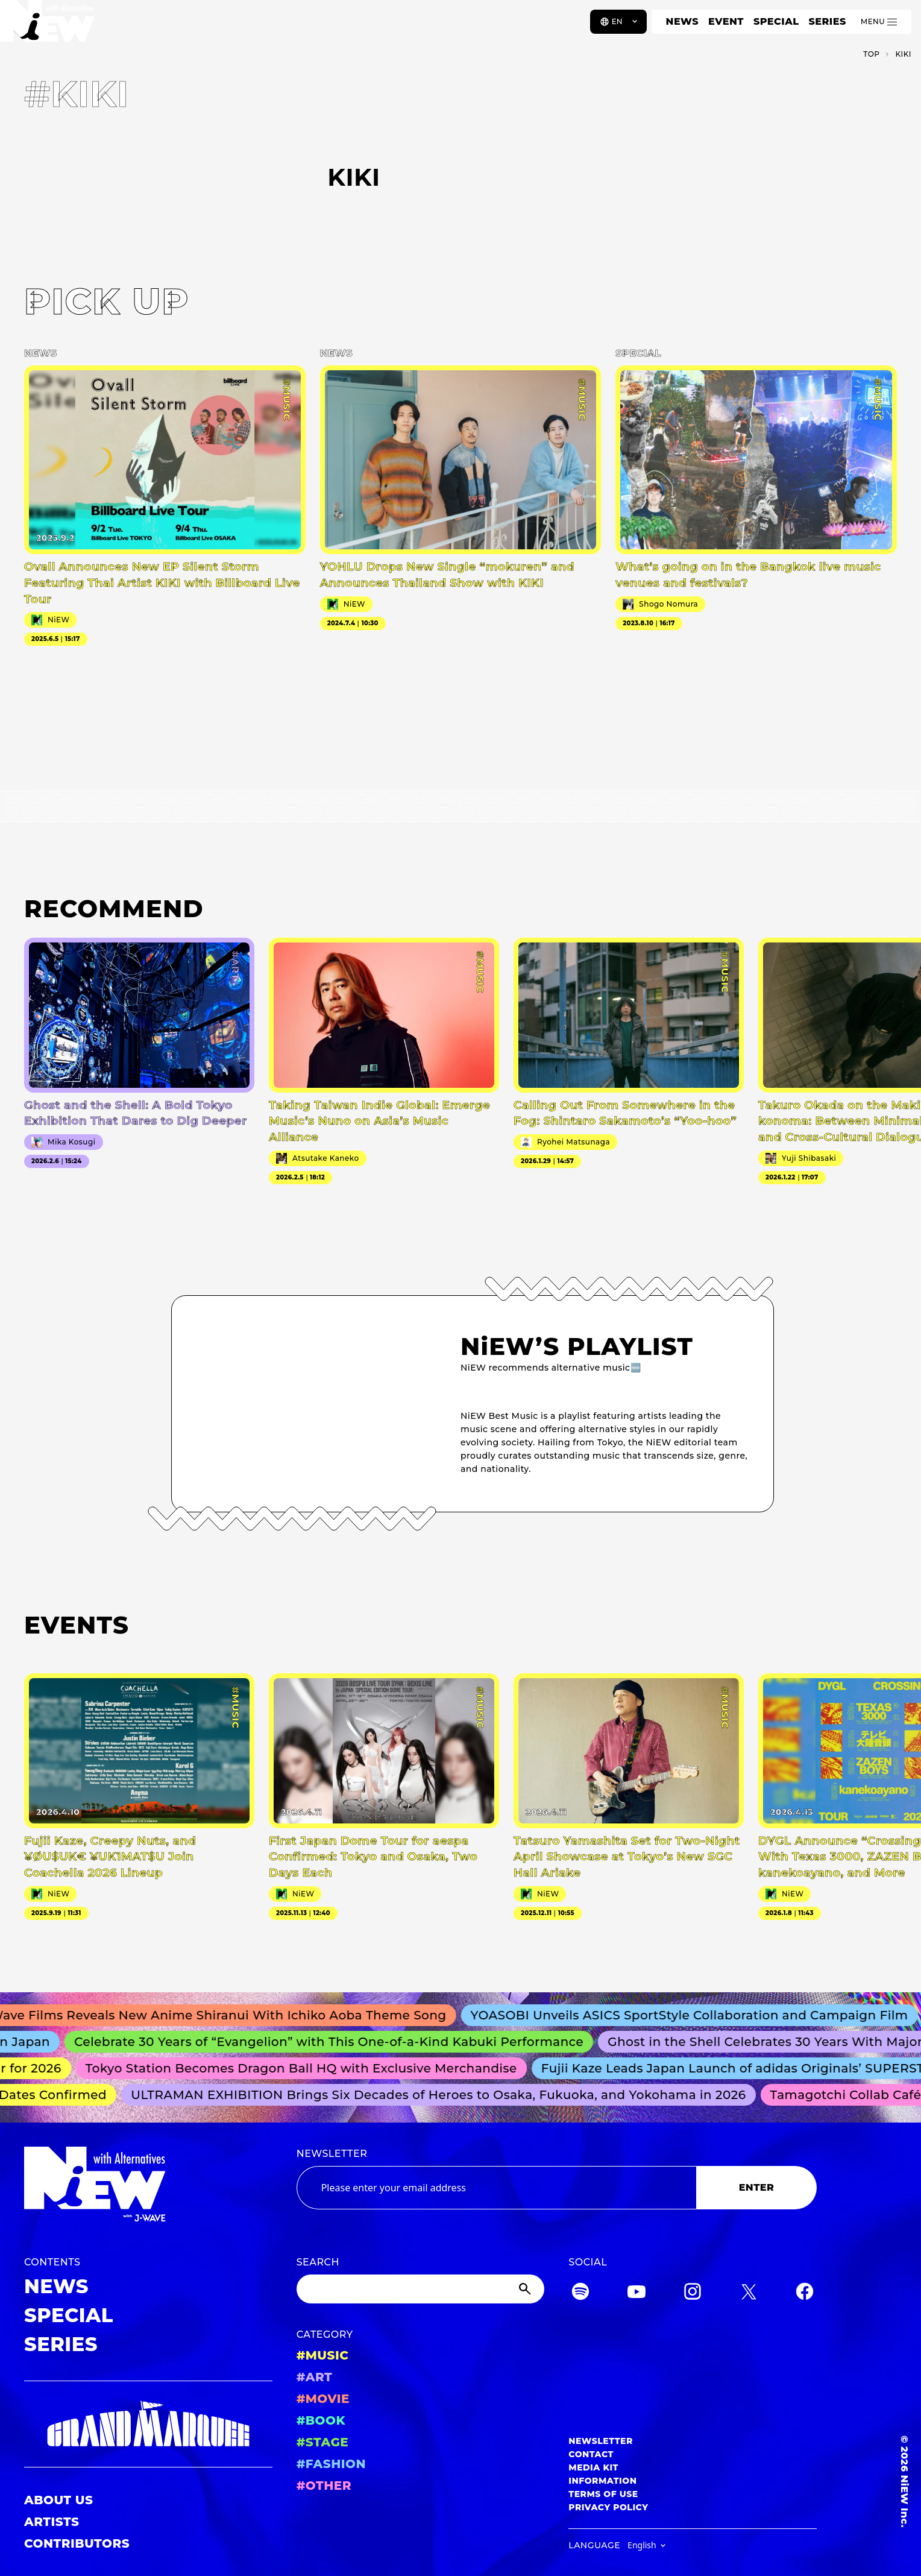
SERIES (827, 21)
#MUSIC (323, 2355)
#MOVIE (323, 2398)
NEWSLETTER (332, 2153)
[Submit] (526, 2289)
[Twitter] (749, 2293)
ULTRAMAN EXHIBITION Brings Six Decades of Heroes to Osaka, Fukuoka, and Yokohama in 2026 (443, 2095)
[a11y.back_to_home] (49, 26)
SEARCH (318, 2262)
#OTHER (324, 2485)
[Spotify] (580, 2293)
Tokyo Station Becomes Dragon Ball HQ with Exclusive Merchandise (307, 2068)
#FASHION (331, 2464)
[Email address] (496, 2187)
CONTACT (591, 2454)
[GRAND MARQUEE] (148, 2424)
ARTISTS (52, 2521)
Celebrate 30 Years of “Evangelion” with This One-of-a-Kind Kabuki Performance (336, 2042)
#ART (315, 2377)
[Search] (421, 2289)
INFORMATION (602, 2480)
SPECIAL (776, 21)
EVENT (726, 21)
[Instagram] (693, 2293)
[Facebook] (805, 2293)
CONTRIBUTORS (77, 2543)
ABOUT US (58, 2500)
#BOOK (321, 2420)
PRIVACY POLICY (608, 2507)
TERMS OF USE (603, 2494)
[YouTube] (636, 2293)
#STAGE (323, 2442)
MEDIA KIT (593, 2467)
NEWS (682, 21)
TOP (871, 53)
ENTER (757, 2187)
